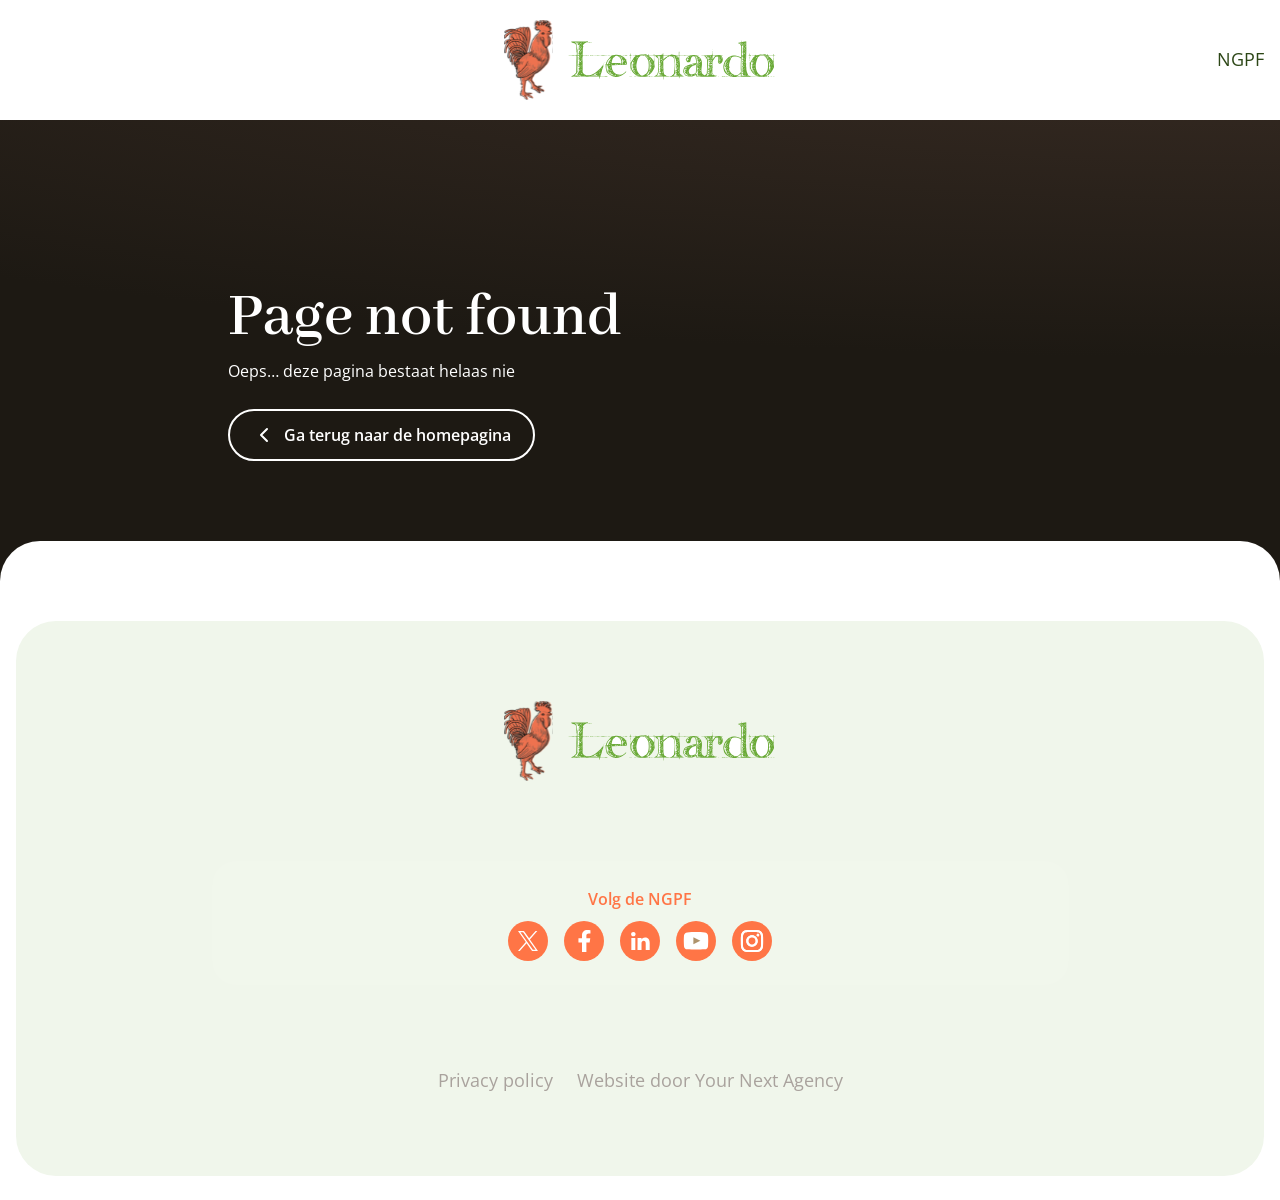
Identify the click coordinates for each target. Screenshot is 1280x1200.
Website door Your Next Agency (710, 1080)
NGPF (1240, 59)
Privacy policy (495, 1080)
